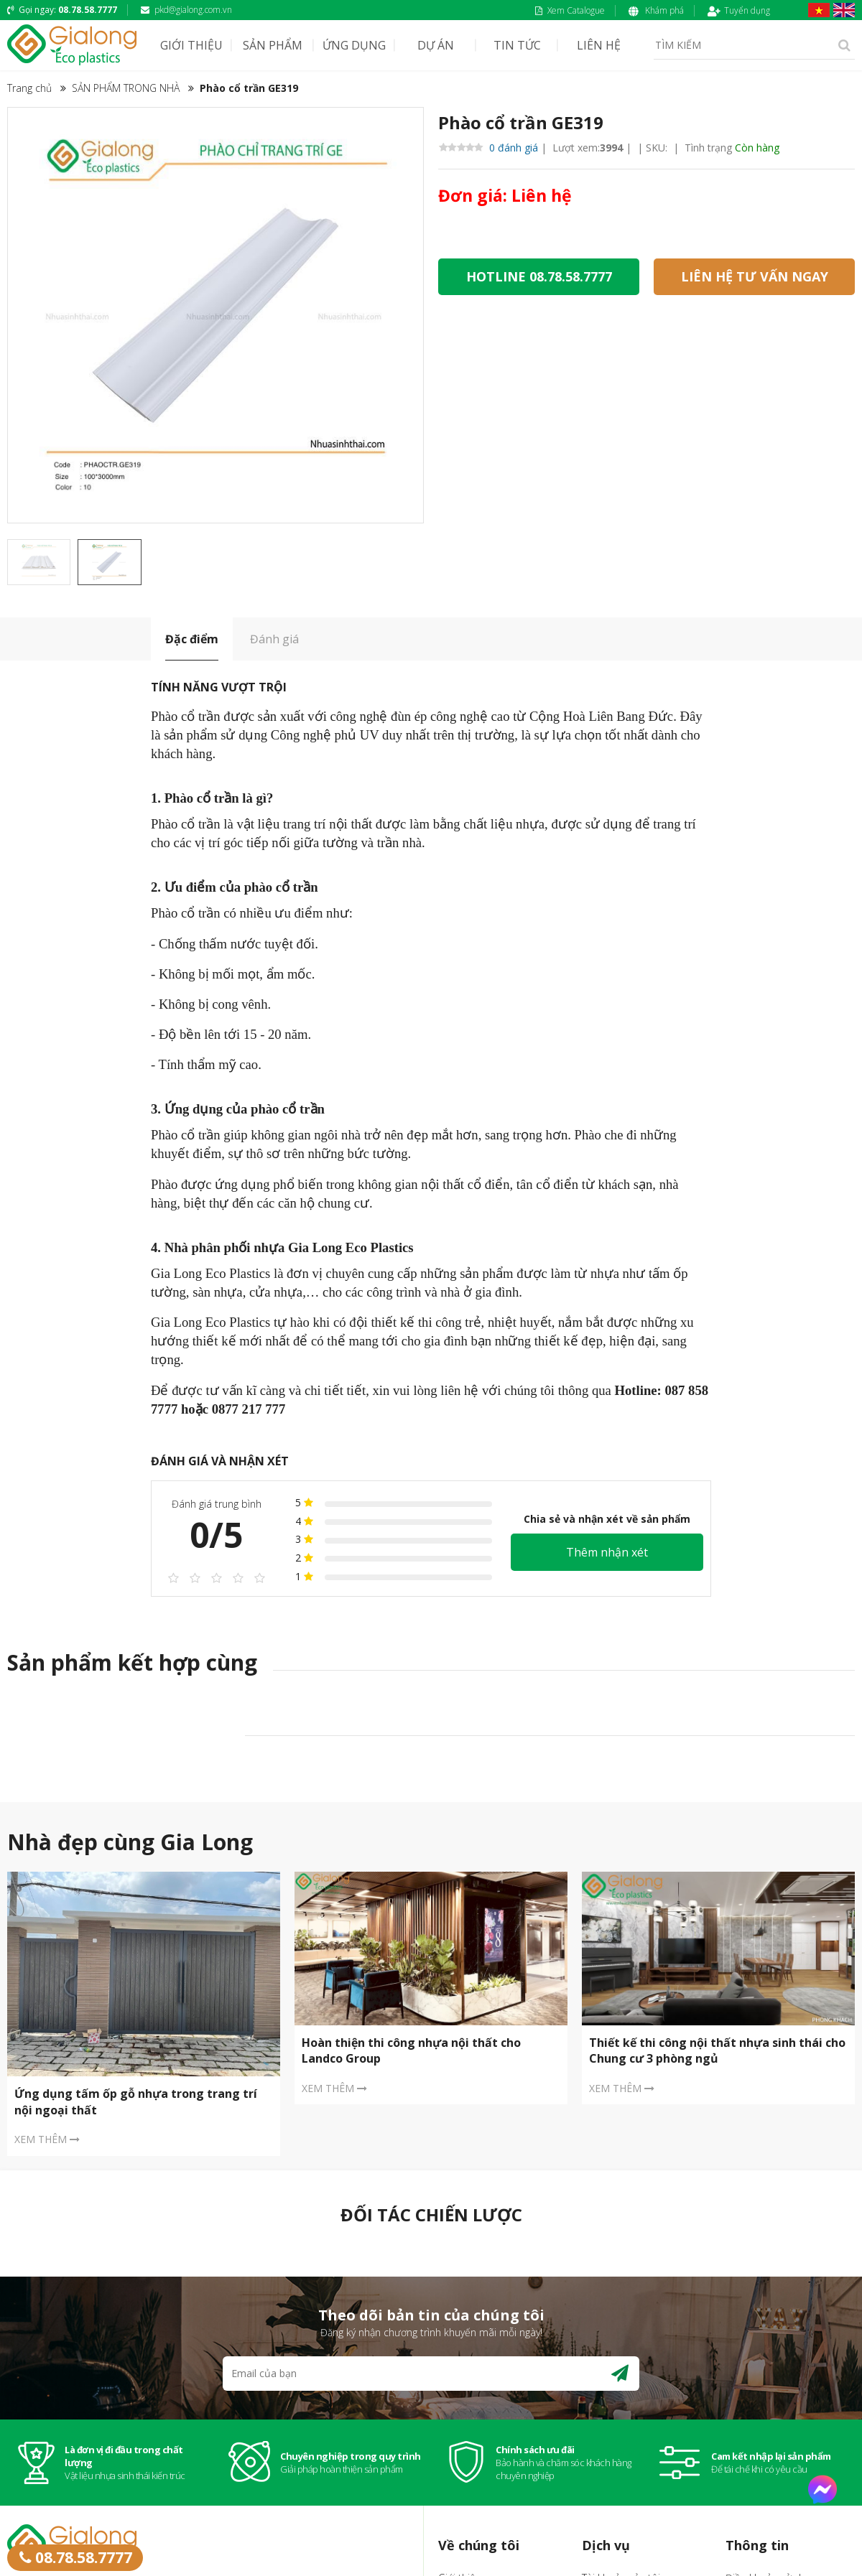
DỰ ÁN (435, 45)
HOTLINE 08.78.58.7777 (539, 276)
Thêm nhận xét (607, 1552)
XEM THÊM (47, 2139)
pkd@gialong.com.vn (186, 10)
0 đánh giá (488, 147)
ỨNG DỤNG (354, 45)
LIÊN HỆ (599, 45)
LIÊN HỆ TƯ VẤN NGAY (754, 276)
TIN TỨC (517, 45)
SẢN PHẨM (272, 45)
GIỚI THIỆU (191, 45)
